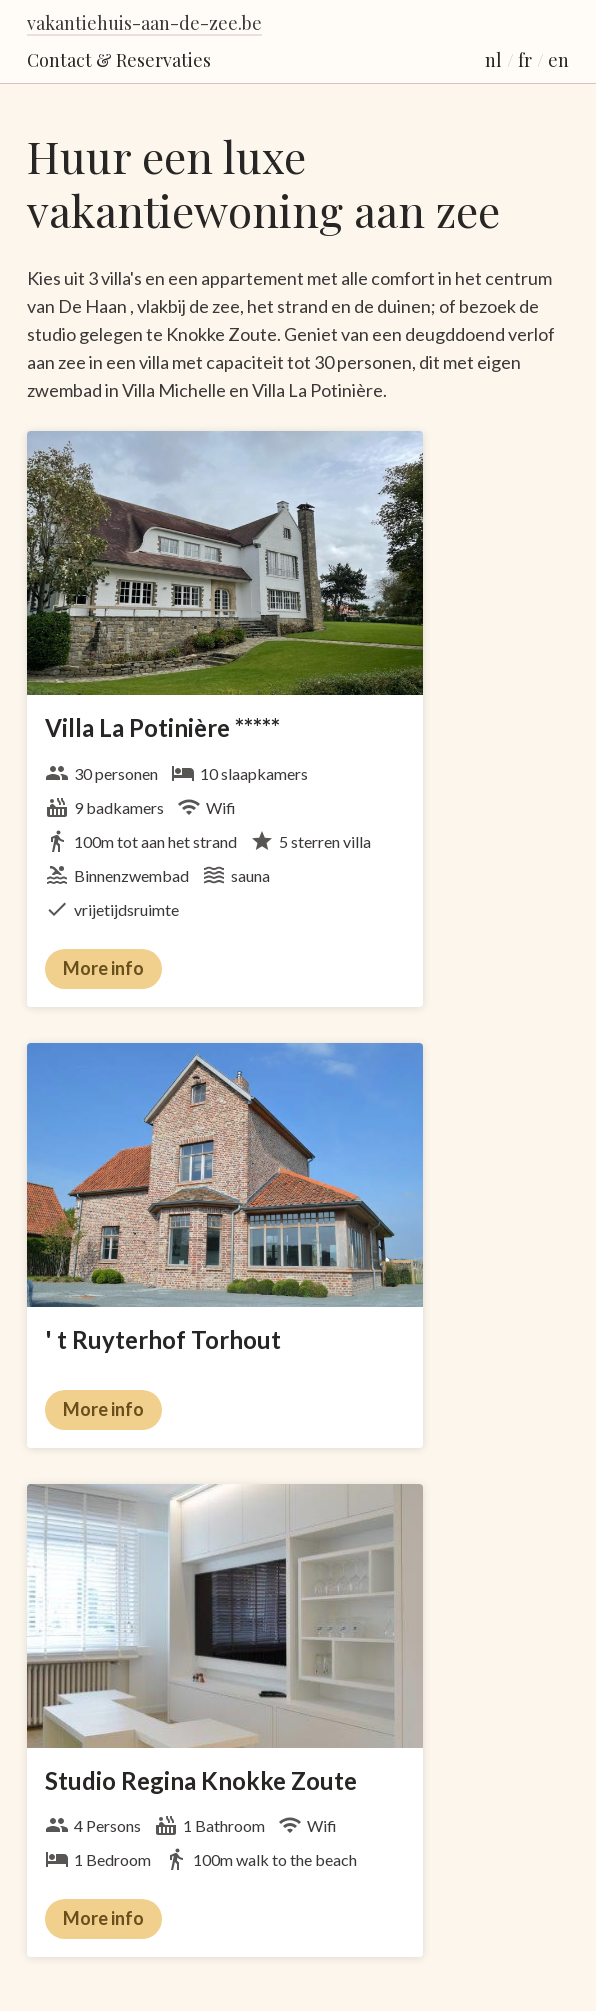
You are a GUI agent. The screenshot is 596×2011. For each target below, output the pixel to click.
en (558, 60)
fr (525, 60)
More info (103, 968)
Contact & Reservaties (119, 60)
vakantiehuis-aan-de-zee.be (144, 23)
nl (493, 60)
